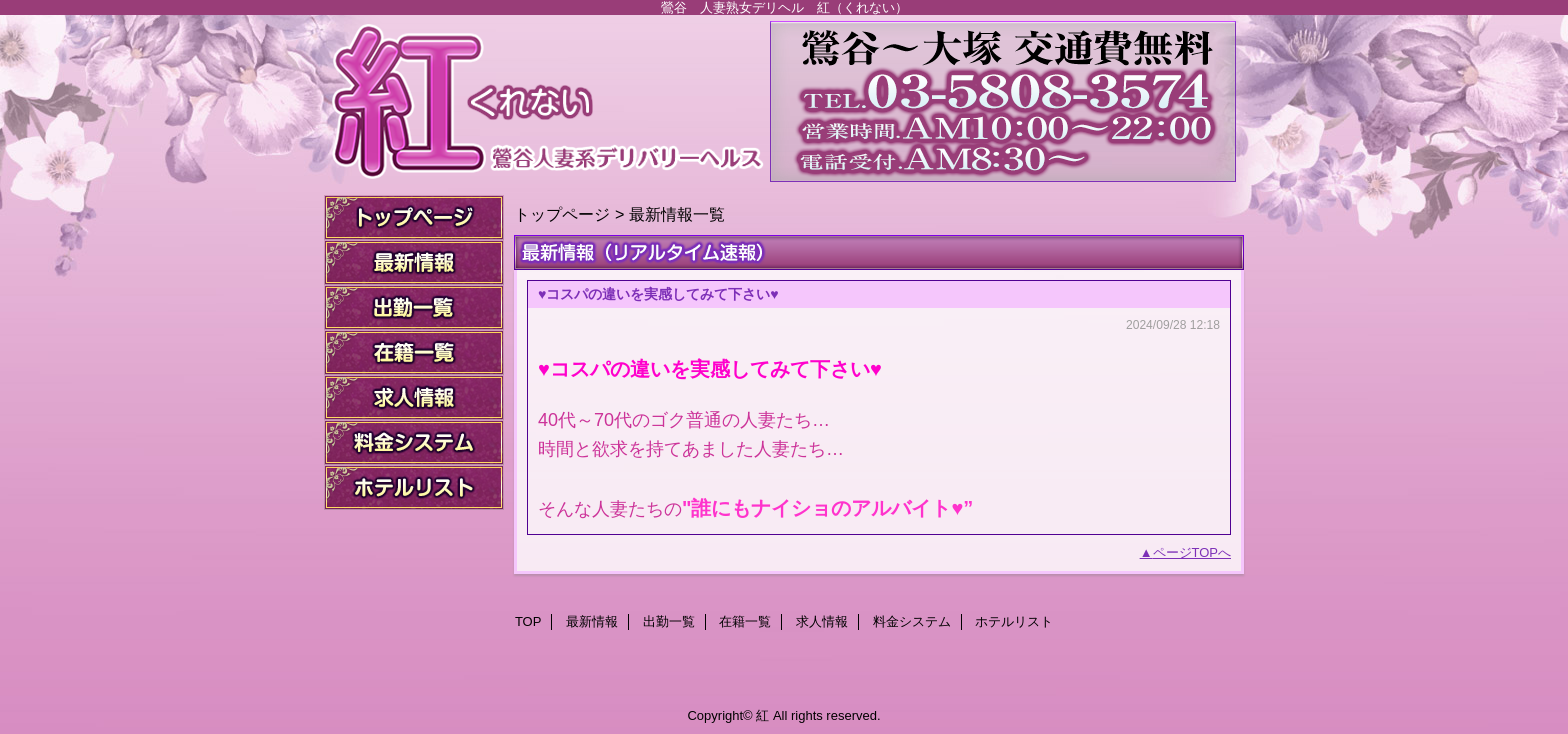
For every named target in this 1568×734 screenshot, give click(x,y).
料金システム (414, 442)
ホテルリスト (414, 487)
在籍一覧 (414, 352)
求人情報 (414, 397)
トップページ (562, 214)
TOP (414, 217)
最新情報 (414, 262)
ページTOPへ (1192, 552)
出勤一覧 (414, 307)
